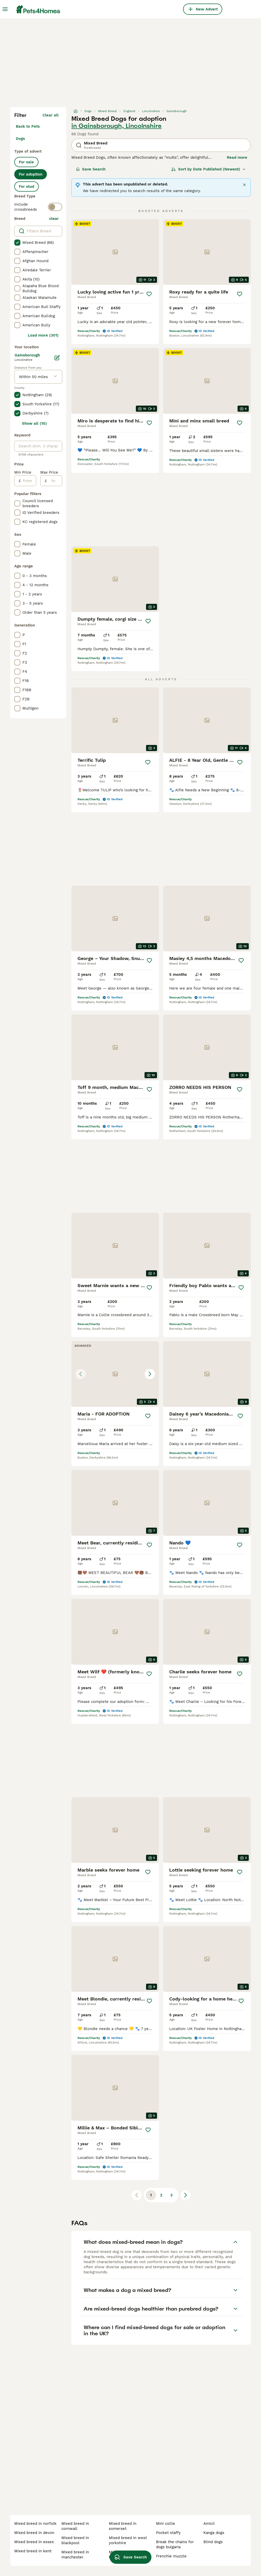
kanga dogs (213, 2532)
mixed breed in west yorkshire (128, 2540)
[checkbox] (17, 242)
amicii (209, 2523)
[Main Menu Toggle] (5, 9)
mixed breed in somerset (122, 2526)
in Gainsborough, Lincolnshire (116, 125)
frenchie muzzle (171, 2556)
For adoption (30, 174)
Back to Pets (28, 126)
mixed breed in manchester (75, 2554)
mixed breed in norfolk (35, 2523)
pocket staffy (168, 2532)
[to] (54, 481)
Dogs (20, 138)
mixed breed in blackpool (75, 2540)
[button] (115, 1374)
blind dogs (213, 2542)
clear (54, 218)
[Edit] (57, 358)
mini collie (165, 2523)
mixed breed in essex (34, 2542)
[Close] (244, 185)
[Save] (149, 294)
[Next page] (185, 2195)
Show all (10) (34, 423)
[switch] (55, 207)
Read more (237, 157)
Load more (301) (43, 335)
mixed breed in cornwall (75, 2526)
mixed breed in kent (32, 2551)
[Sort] (208, 169)
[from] (28, 481)
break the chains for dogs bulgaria (175, 2544)
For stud (26, 186)
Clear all (51, 115)
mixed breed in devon (34, 2532)
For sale (26, 162)
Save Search (91, 169)
